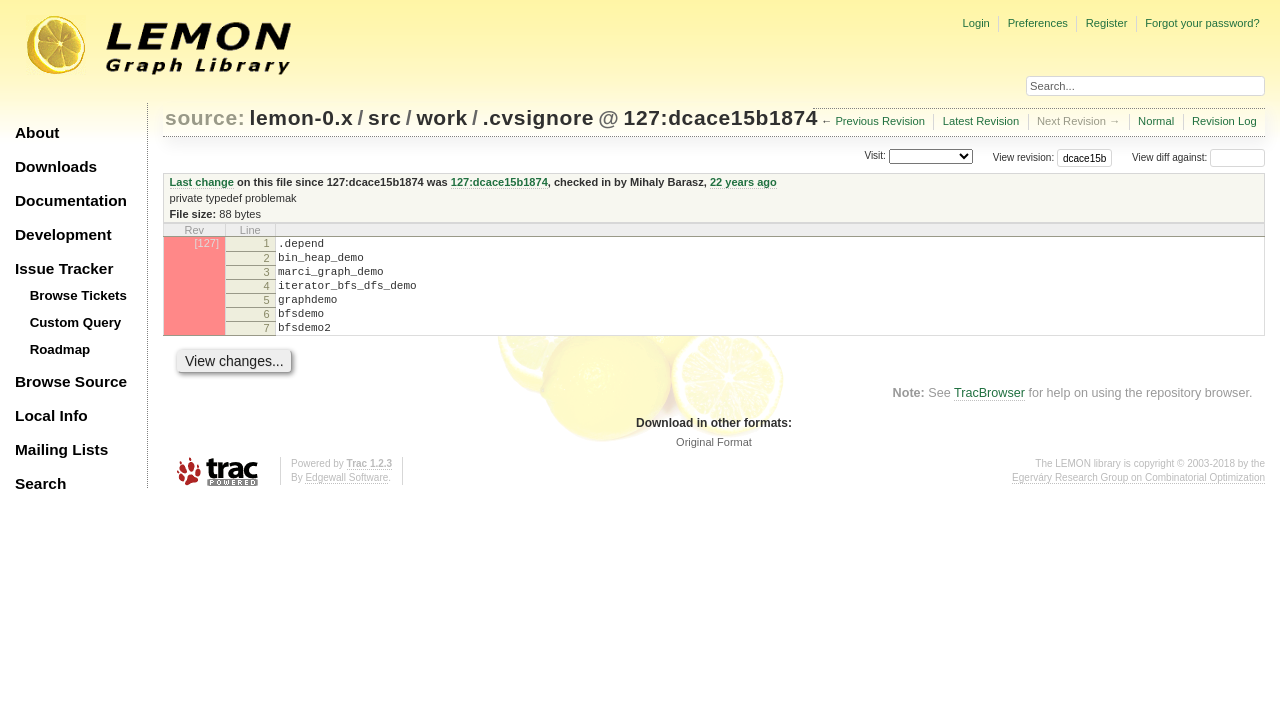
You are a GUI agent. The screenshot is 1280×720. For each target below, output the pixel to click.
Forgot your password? (1202, 23)
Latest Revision (981, 121)
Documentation (71, 200)
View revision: (1024, 157)
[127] (207, 243)
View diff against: (1198, 157)
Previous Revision (880, 121)
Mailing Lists (61, 449)
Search (40, 483)
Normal (1156, 121)
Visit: (875, 156)
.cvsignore (538, 117)
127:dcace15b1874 (721, 117)
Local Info (51, 415)
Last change (202, 182)
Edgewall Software (346, 498)
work (442, 117)
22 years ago (743, 182)
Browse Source (71, 381)
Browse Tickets (78, 295)
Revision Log (1224, 121)
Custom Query (76, 322)
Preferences (1038, 23)
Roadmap (60, 349)
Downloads (56, 166)
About (37, 132)
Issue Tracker (64, 268)
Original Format (714, 463)
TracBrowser (989, 414)
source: (205, 117)
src (384, 117)
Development (63, 234)
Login (975, 23)
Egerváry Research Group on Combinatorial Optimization (1138, 498)
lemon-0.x (302, 117)
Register (1107, 23)
